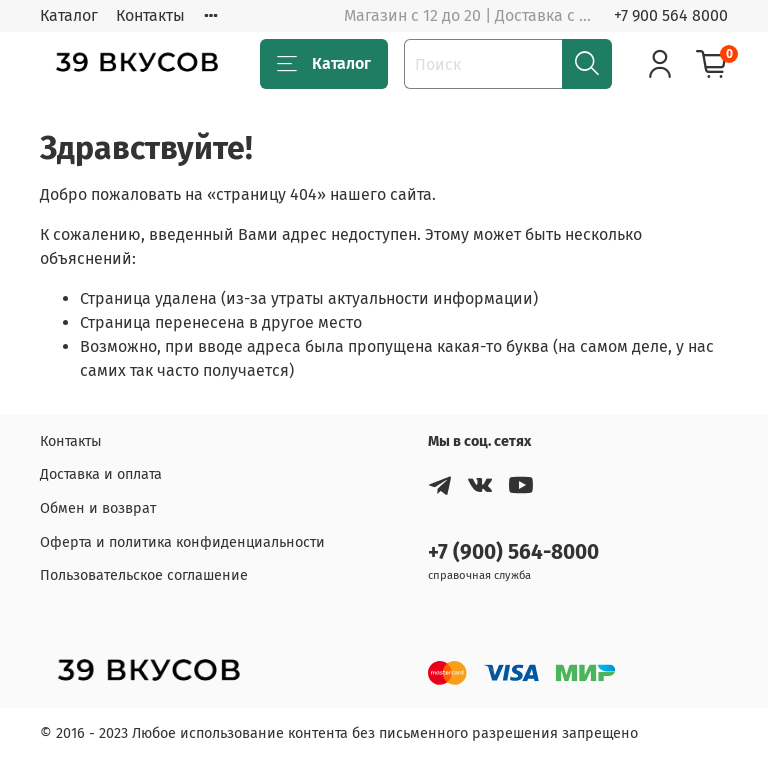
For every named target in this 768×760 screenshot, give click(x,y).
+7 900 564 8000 (671, 15)
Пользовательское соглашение (144, 575)
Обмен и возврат (98, 508)
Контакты (150, 15)
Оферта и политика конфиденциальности (182, 542)
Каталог (69, 15)
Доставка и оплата (101, 474)
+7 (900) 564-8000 (513, 552)
